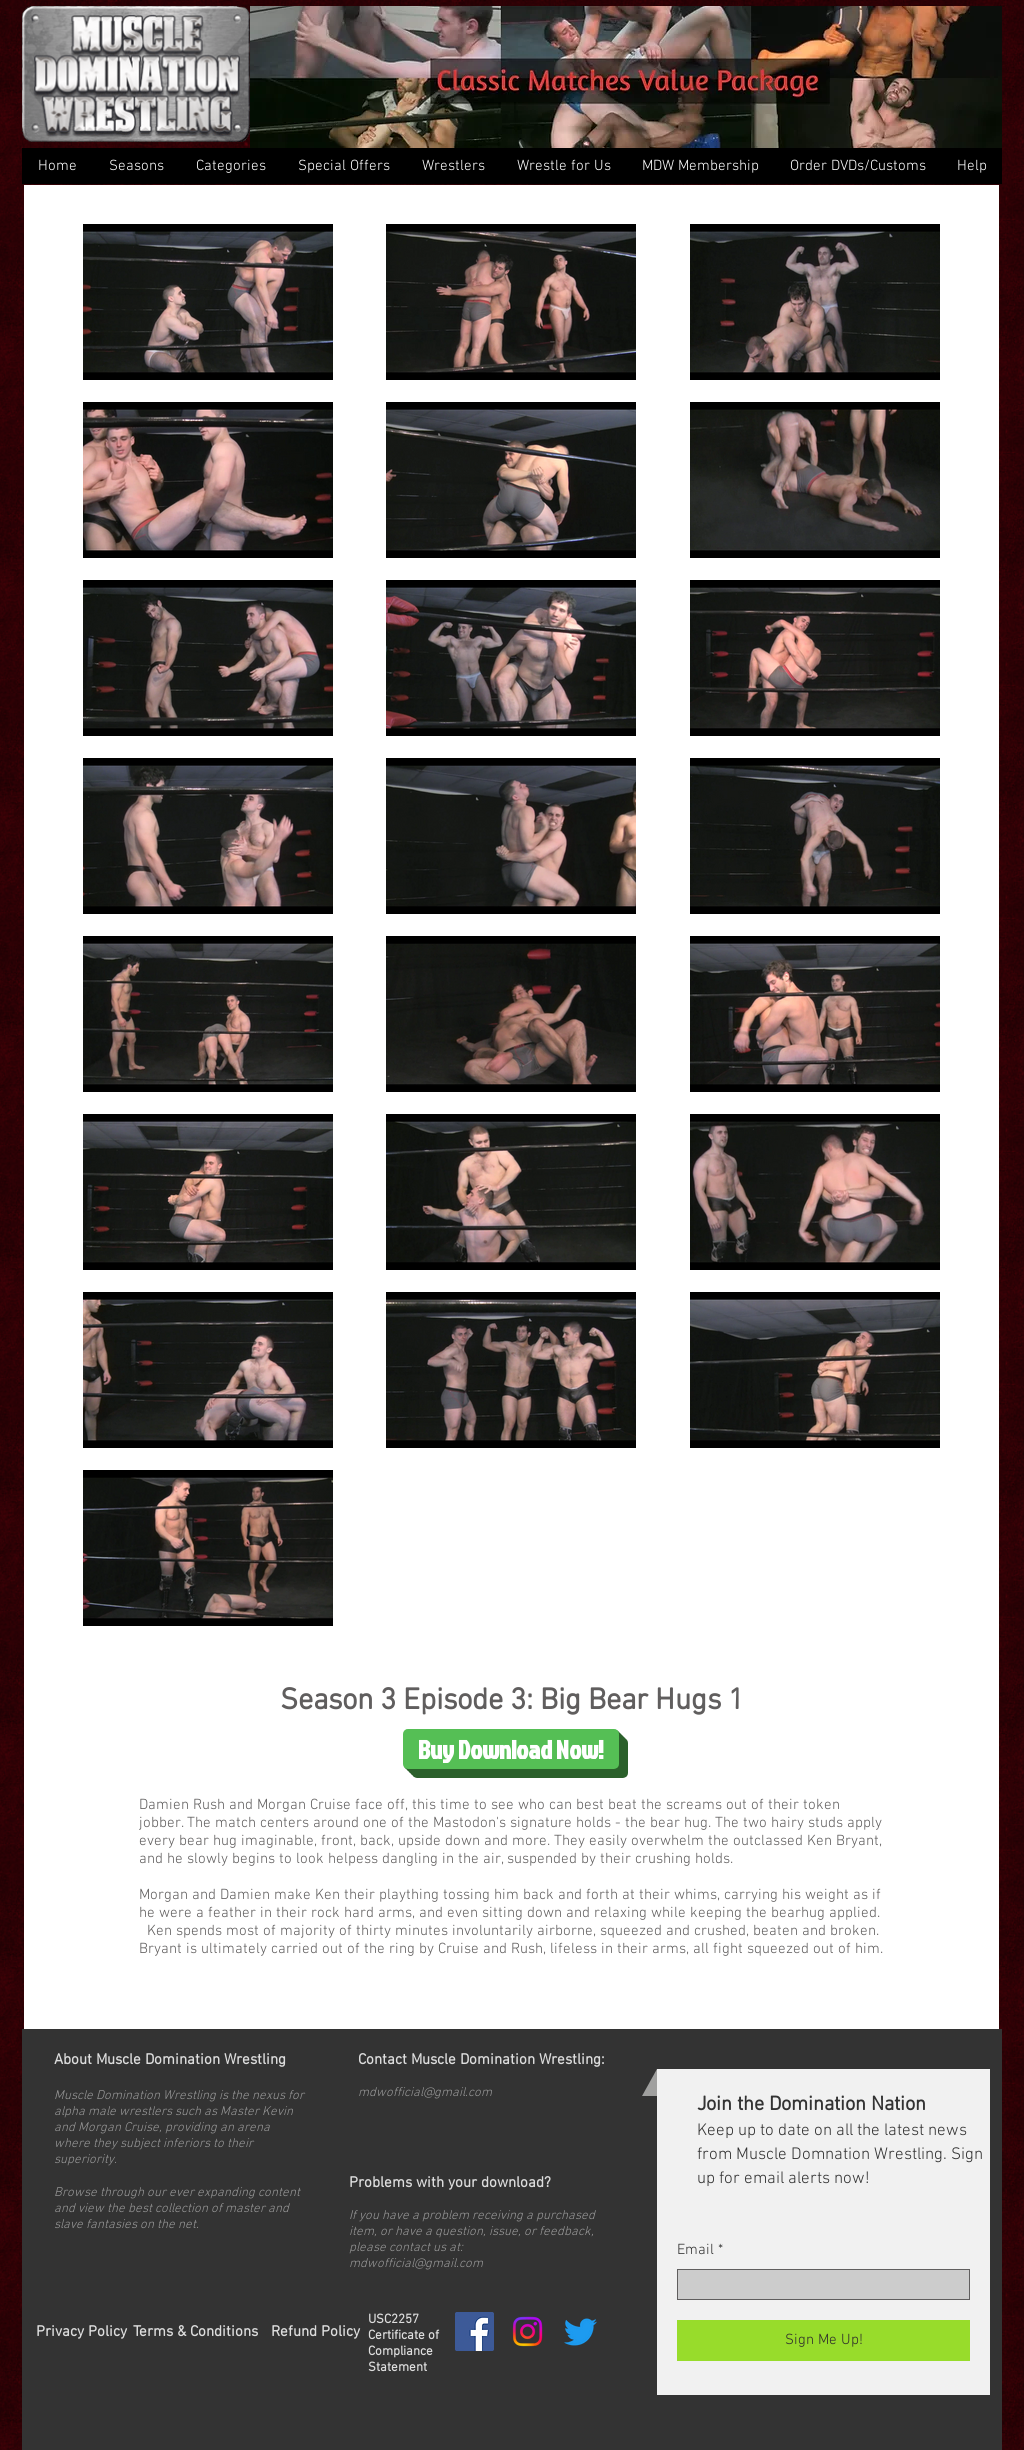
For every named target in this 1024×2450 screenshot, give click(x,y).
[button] (230, 166)
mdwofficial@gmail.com (425, 2093)
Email (695, 2250)
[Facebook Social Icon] (474, 2331)
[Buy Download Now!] (511, 1749)
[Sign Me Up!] (823, 2340)
